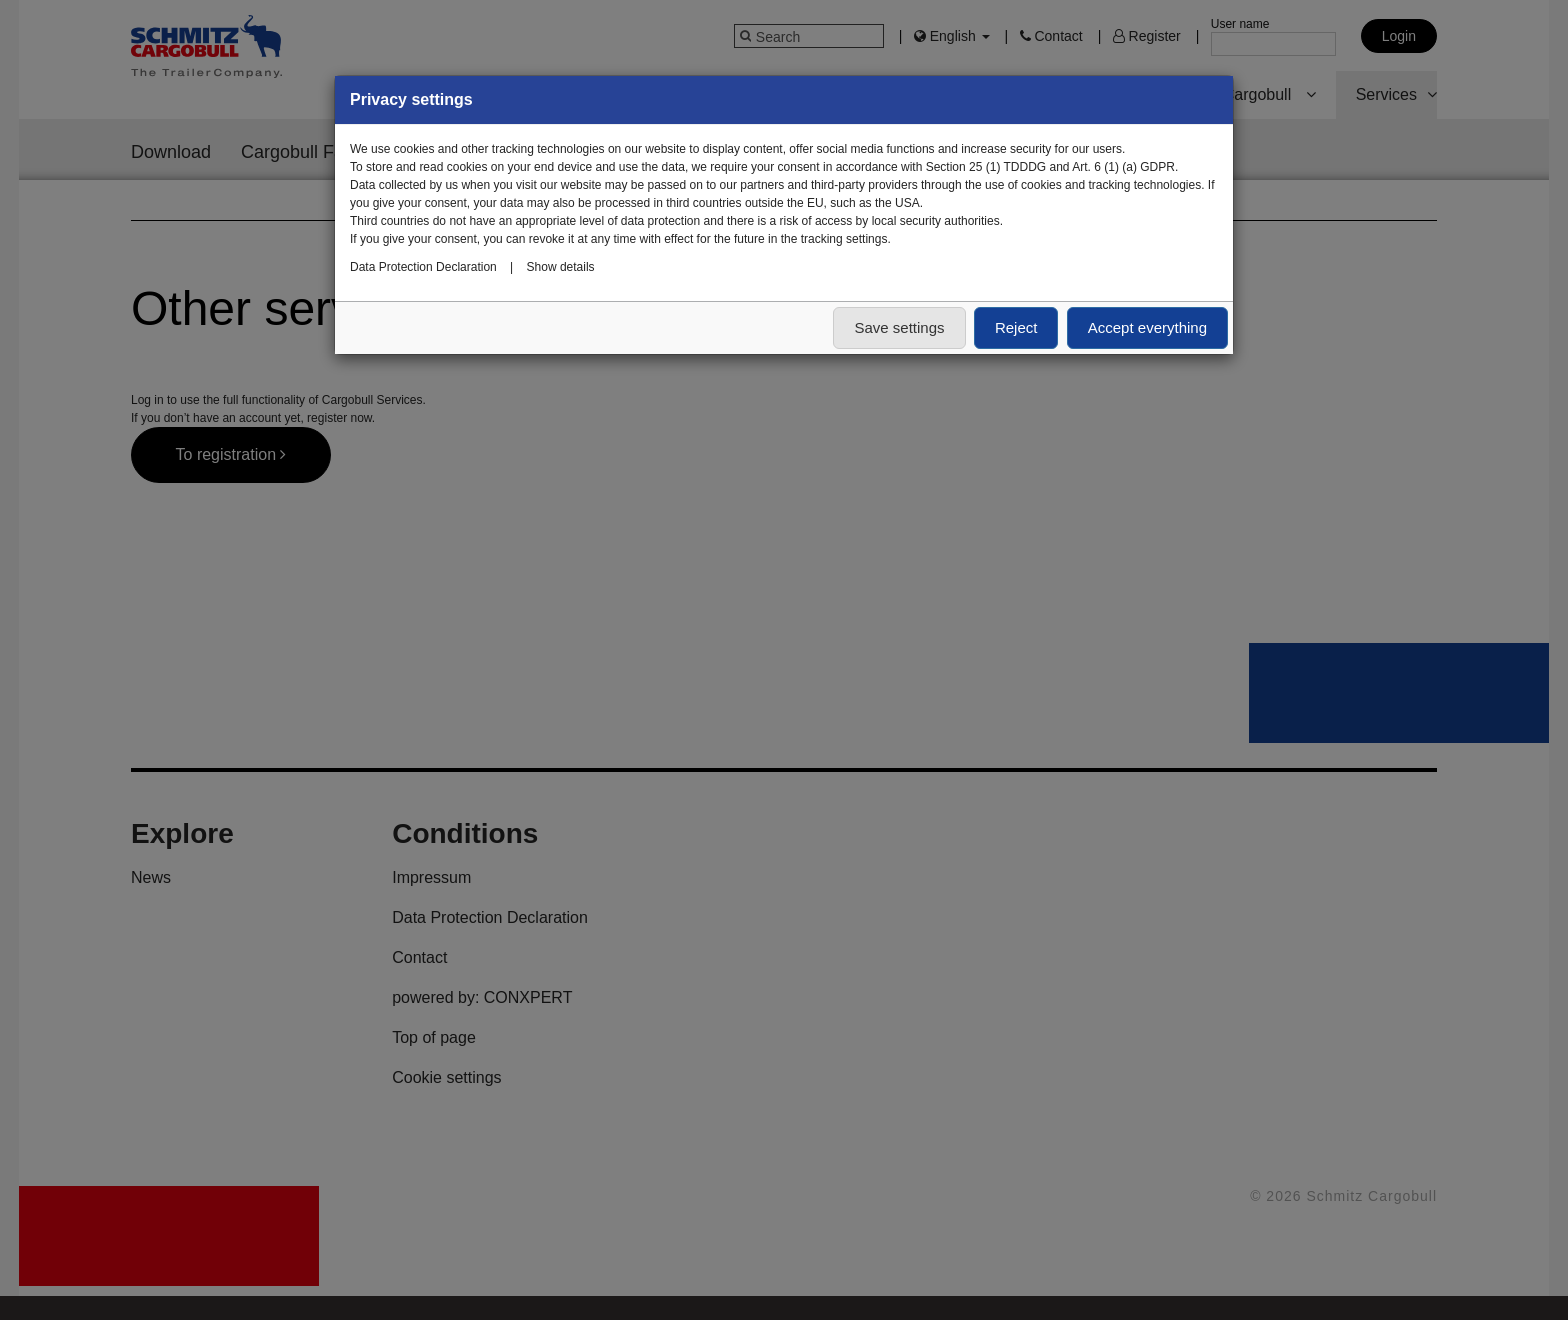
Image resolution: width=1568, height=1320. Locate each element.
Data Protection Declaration (423, 267)
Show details (561, 267)
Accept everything (1147, 327)
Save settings (899, 327)
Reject (1016, 327)
